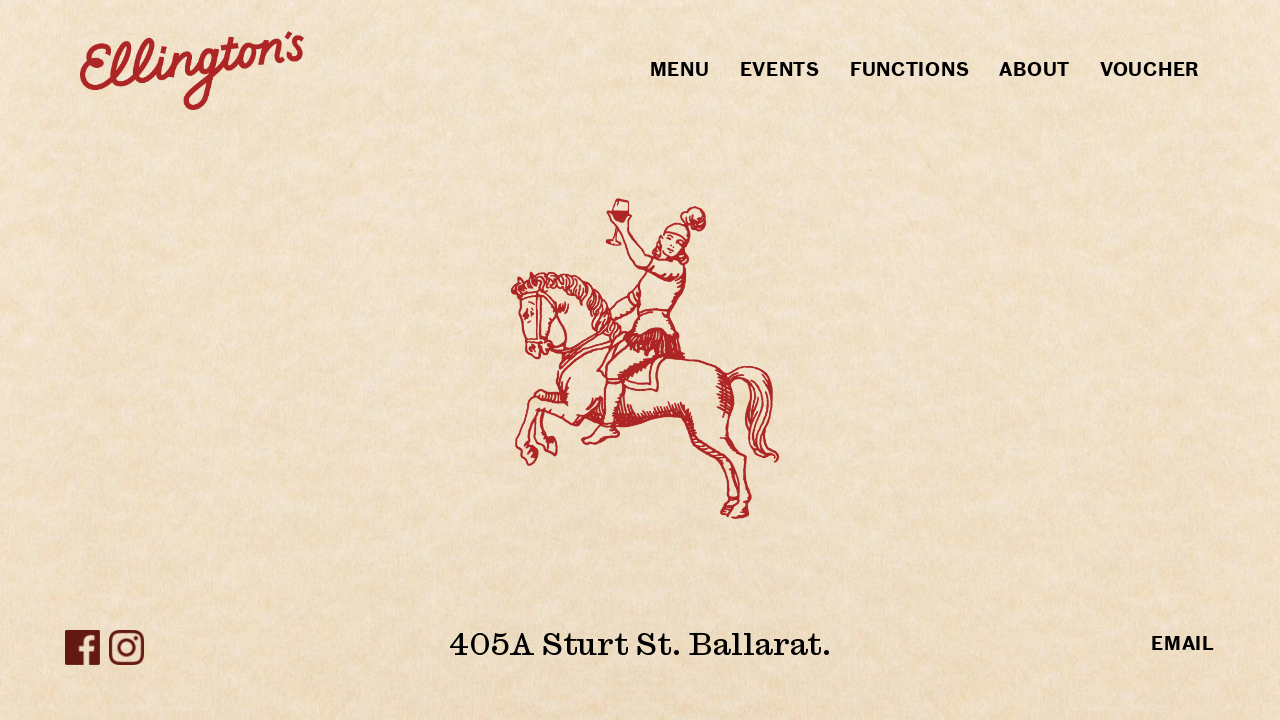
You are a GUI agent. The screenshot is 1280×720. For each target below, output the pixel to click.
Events (780, 69)
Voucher (1150, 69)
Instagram (126, 647)
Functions (909, 69)
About (1034, 69)
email (1183, 643)
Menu (680, 69)
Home (192, 70)
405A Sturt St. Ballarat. (640, 643)
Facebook (82, 647)
